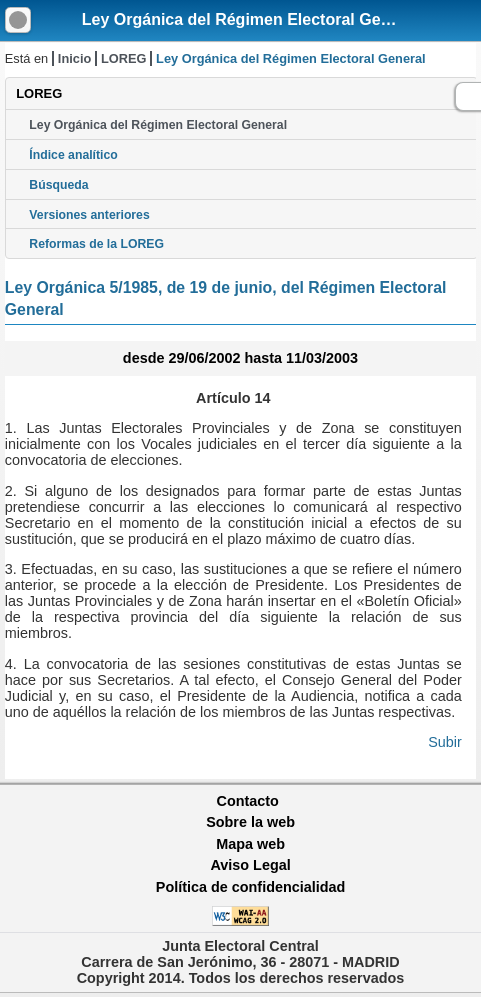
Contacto (248, 801)
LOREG (124, 58)
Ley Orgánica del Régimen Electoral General (250, 19)
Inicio (74, 58)
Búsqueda (58, 185)
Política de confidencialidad (251, 887)
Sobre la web (250, 822)
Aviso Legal (250, 865)
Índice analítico (73, 155)
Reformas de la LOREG (96, 244)
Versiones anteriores (89, 215)
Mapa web (250, 844)
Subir (445, 742)
